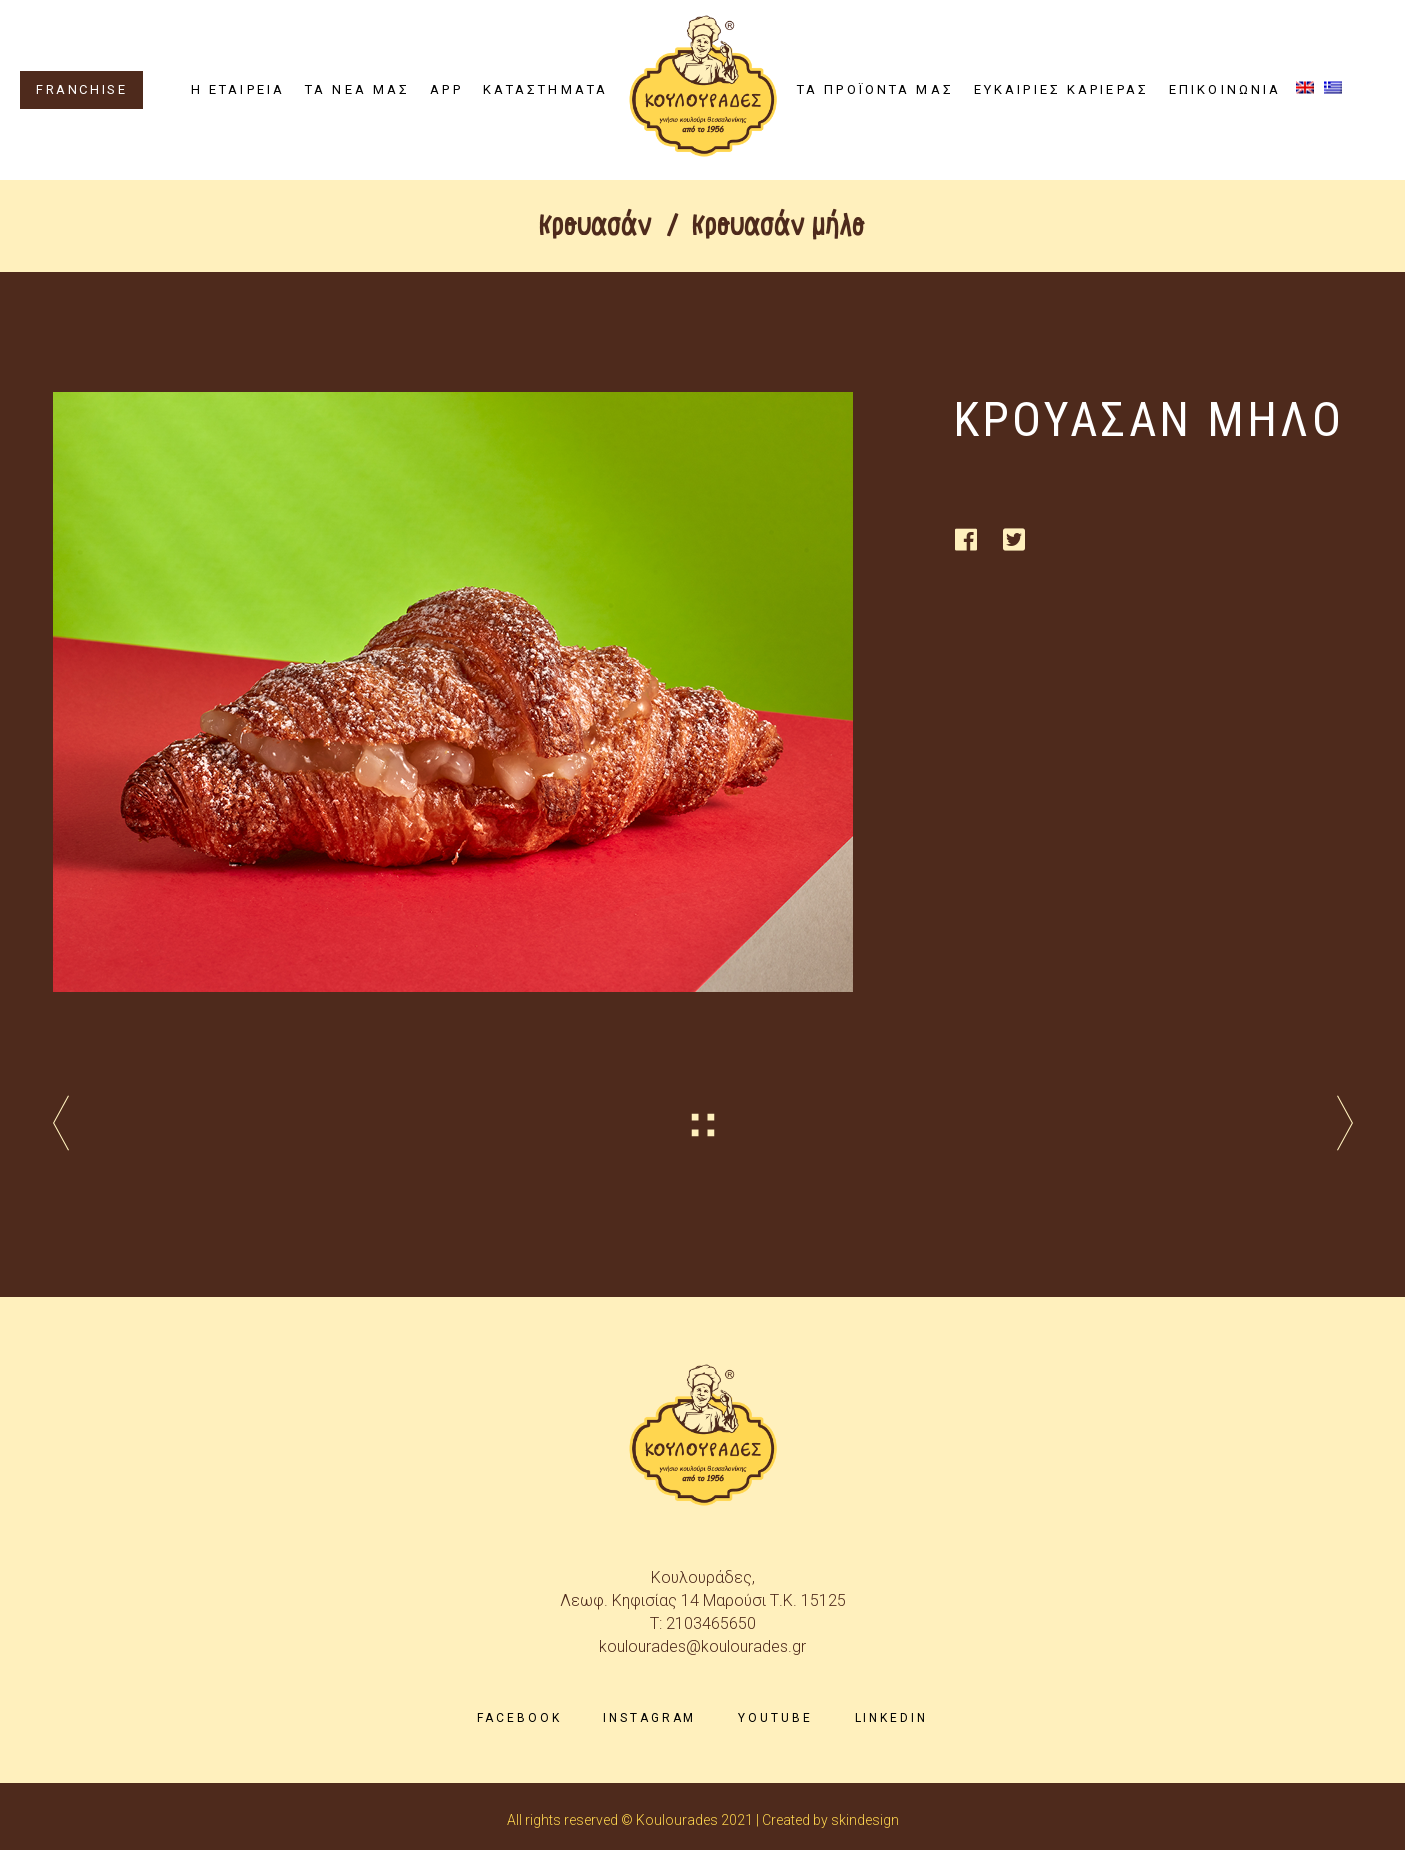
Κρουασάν (596, 226)
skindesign (865, 1820)
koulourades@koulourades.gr (702, 1646)
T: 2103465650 (703, 1623)
